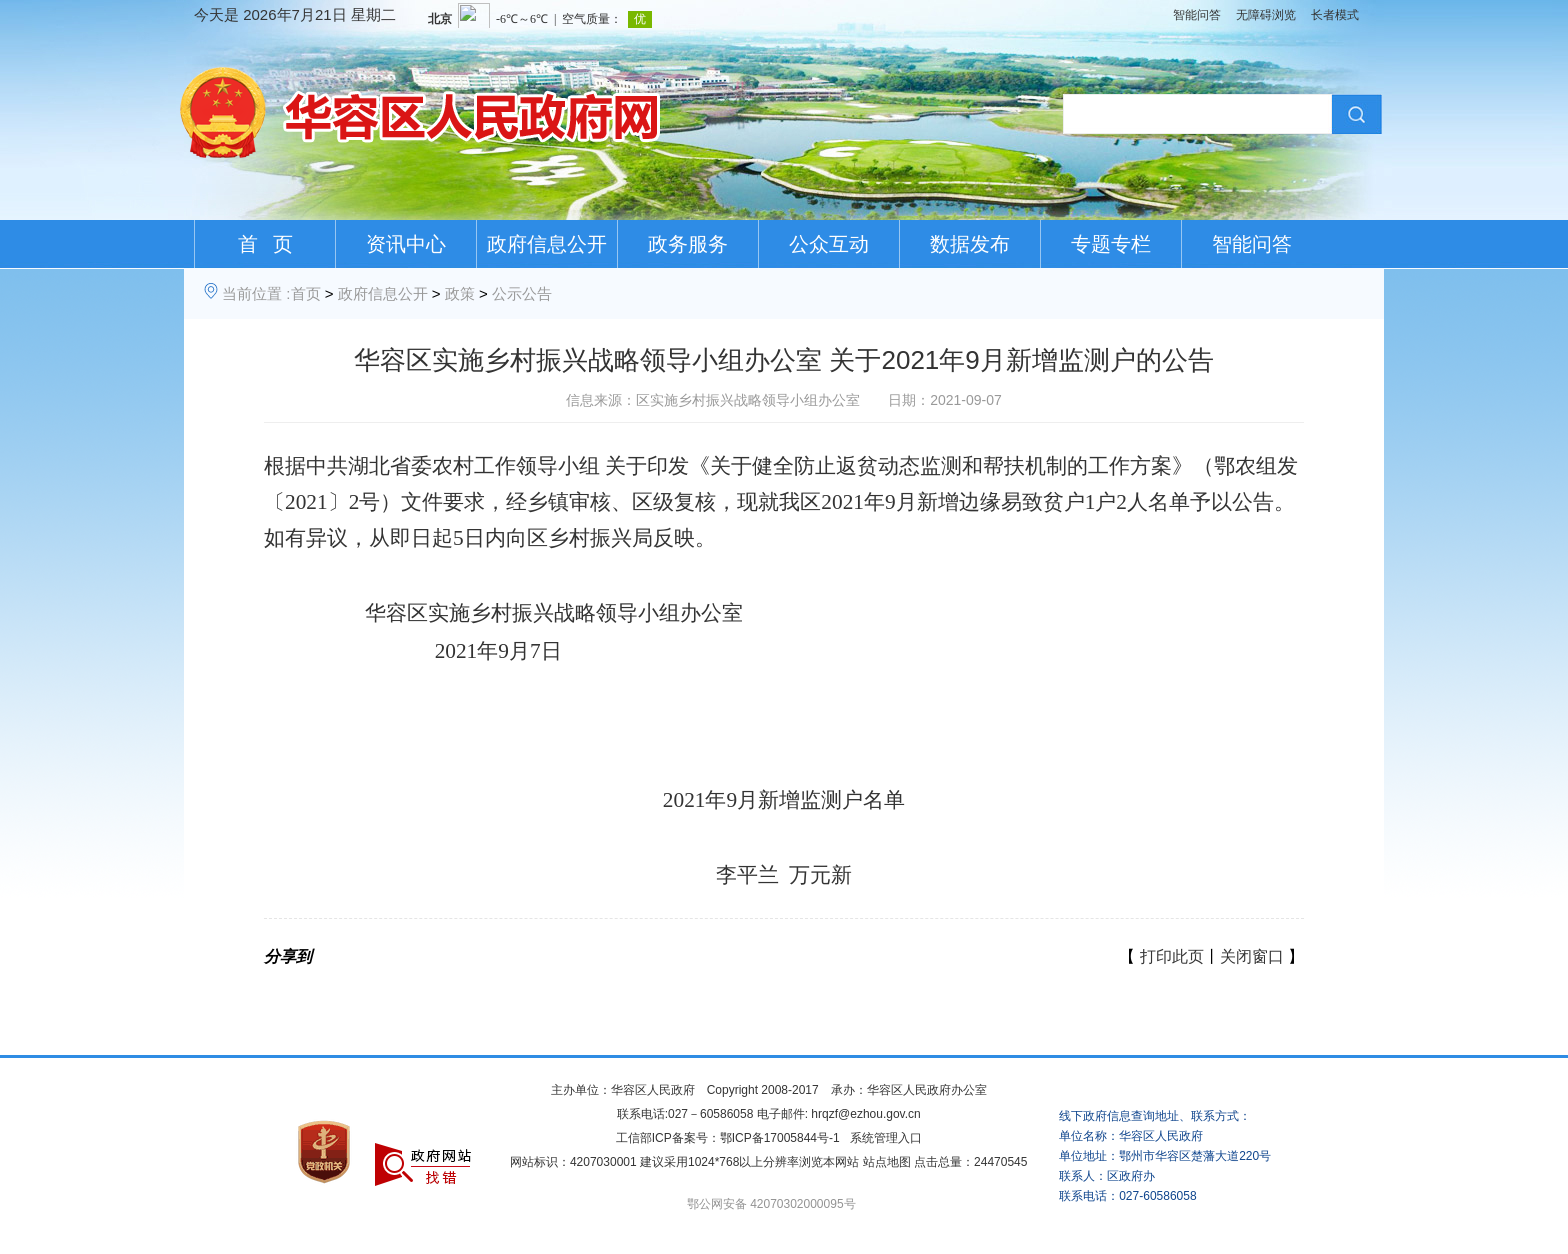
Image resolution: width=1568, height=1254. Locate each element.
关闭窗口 (1252, 956)
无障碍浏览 (1266, 15)
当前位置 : (256, 293)
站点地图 (887, 1162)
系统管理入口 (886, 1138)
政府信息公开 (547, 244)
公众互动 (829, 244)
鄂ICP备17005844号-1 (780, 1138)
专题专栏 (1111, 244)
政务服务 (688, 244)
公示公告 (522, 293)
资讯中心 (406, 244)
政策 (460, 293)
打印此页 (1172, 956)
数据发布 (970, 244)
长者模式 (1335, 15)
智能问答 (1197, 15)
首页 (306, 293)
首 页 (265, 244)
